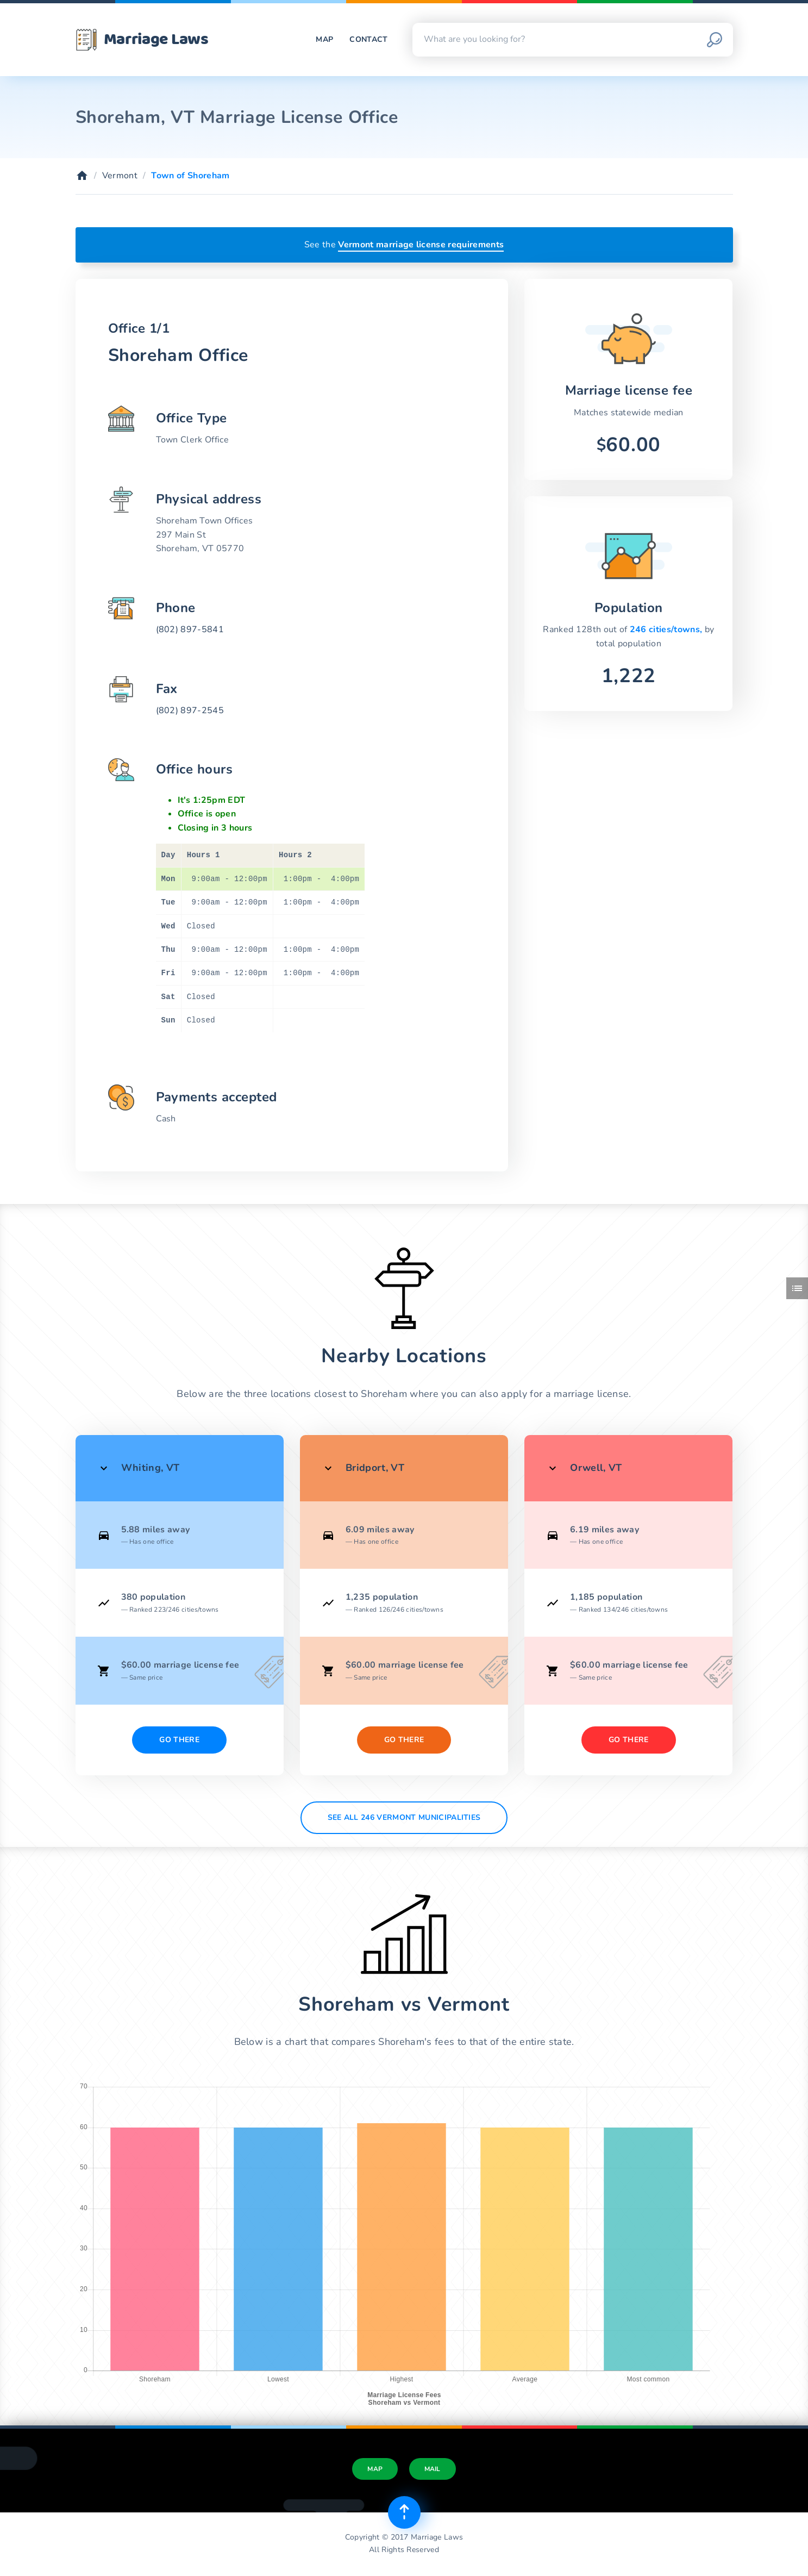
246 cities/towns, (667, 629)
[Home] (82, 176)
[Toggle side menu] (797, 1288)
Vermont (119, 176)
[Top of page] (404, 2512)
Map (324, 39)
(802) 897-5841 (190, 629)
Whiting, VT (150, 1467)
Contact (368, 39)
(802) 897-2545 (190, 710)
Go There (179, 1740)
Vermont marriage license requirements (421, 245)
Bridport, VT (375, 1467)
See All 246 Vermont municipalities (404, 1817)
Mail (432, 2469)
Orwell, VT (596, 1467)
